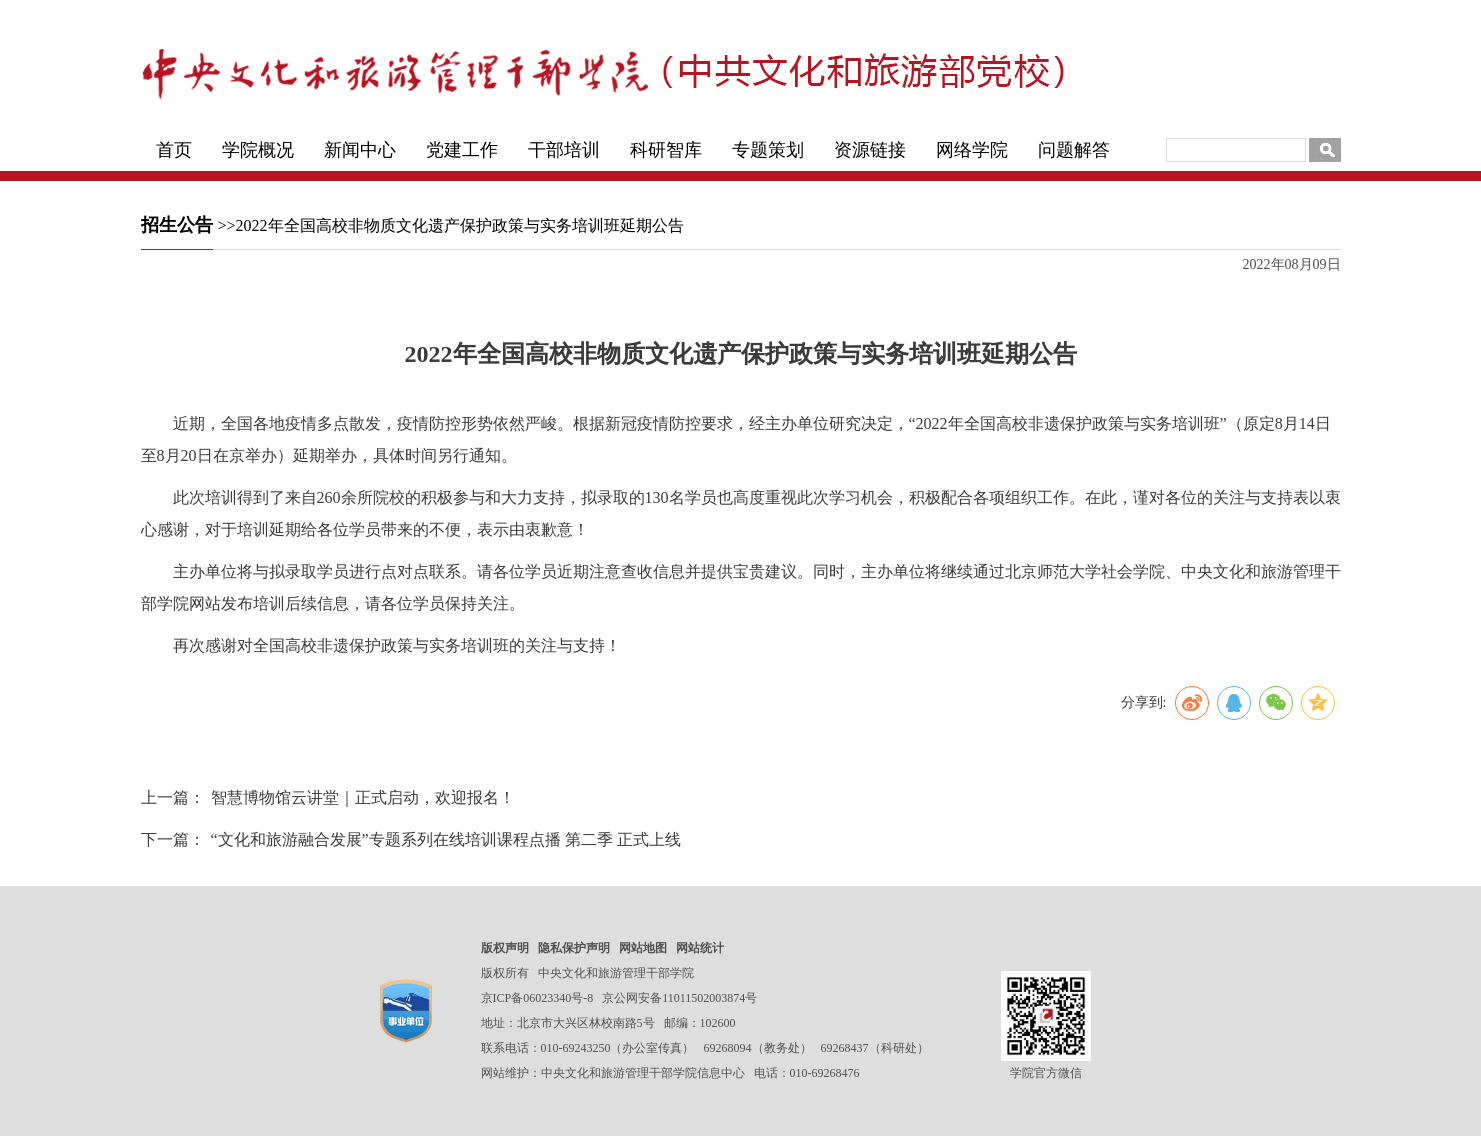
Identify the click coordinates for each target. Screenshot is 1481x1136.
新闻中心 (360, 150)
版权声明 (505, 948)
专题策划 (768, 150)
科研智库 (666, 150)
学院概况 (258, 150)
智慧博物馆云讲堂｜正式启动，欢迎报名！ (363, 797)
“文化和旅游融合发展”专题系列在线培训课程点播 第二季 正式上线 (446, 839)
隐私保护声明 (574, 948)
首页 (174, 150)
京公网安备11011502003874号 (679, 998)
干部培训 (564, 150)
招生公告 (177, 225)
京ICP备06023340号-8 (537, 998)
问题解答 (1074, 150)
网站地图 (643, 948)
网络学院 (972, 150)
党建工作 (462, 150)
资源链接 (870, 150)
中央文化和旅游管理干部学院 (616, 973)
